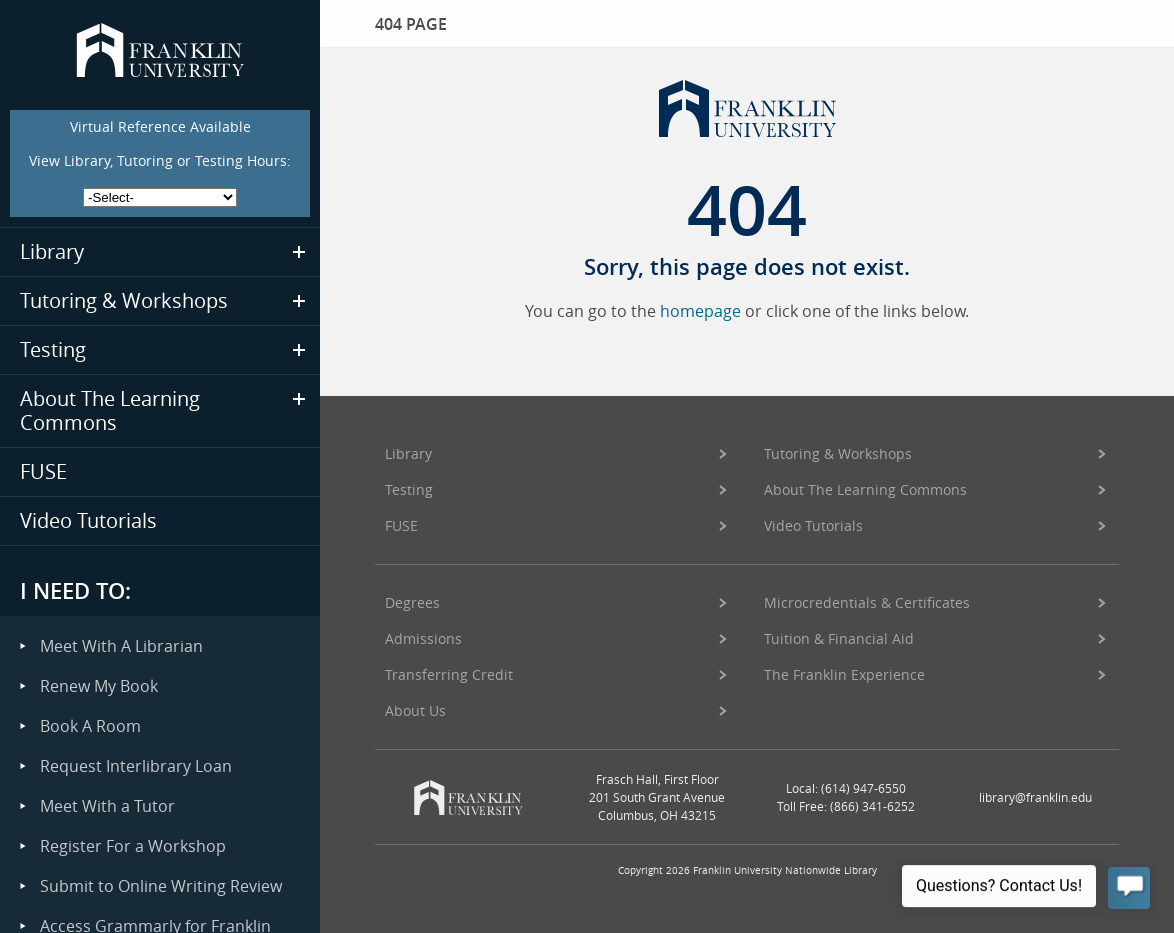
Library (408, 453)
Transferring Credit (449, 674)
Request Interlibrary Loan (136, 766)
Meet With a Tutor (107, 806)
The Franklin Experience (844, 674)
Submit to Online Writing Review (161, 886)
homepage (700, 311)
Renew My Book (99, 686)
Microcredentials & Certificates (867, 602)
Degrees (412, 602)
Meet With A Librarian (121, 646)
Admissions (423, 638)
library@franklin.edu (1035, 797)
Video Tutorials (813, 525)
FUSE (401, 525)
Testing (409, 489)
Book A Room (90, 726)
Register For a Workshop (133, 846)
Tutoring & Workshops (838, 453)
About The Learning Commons (865, 489)
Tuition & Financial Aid (839, 638)
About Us (415, 710)
